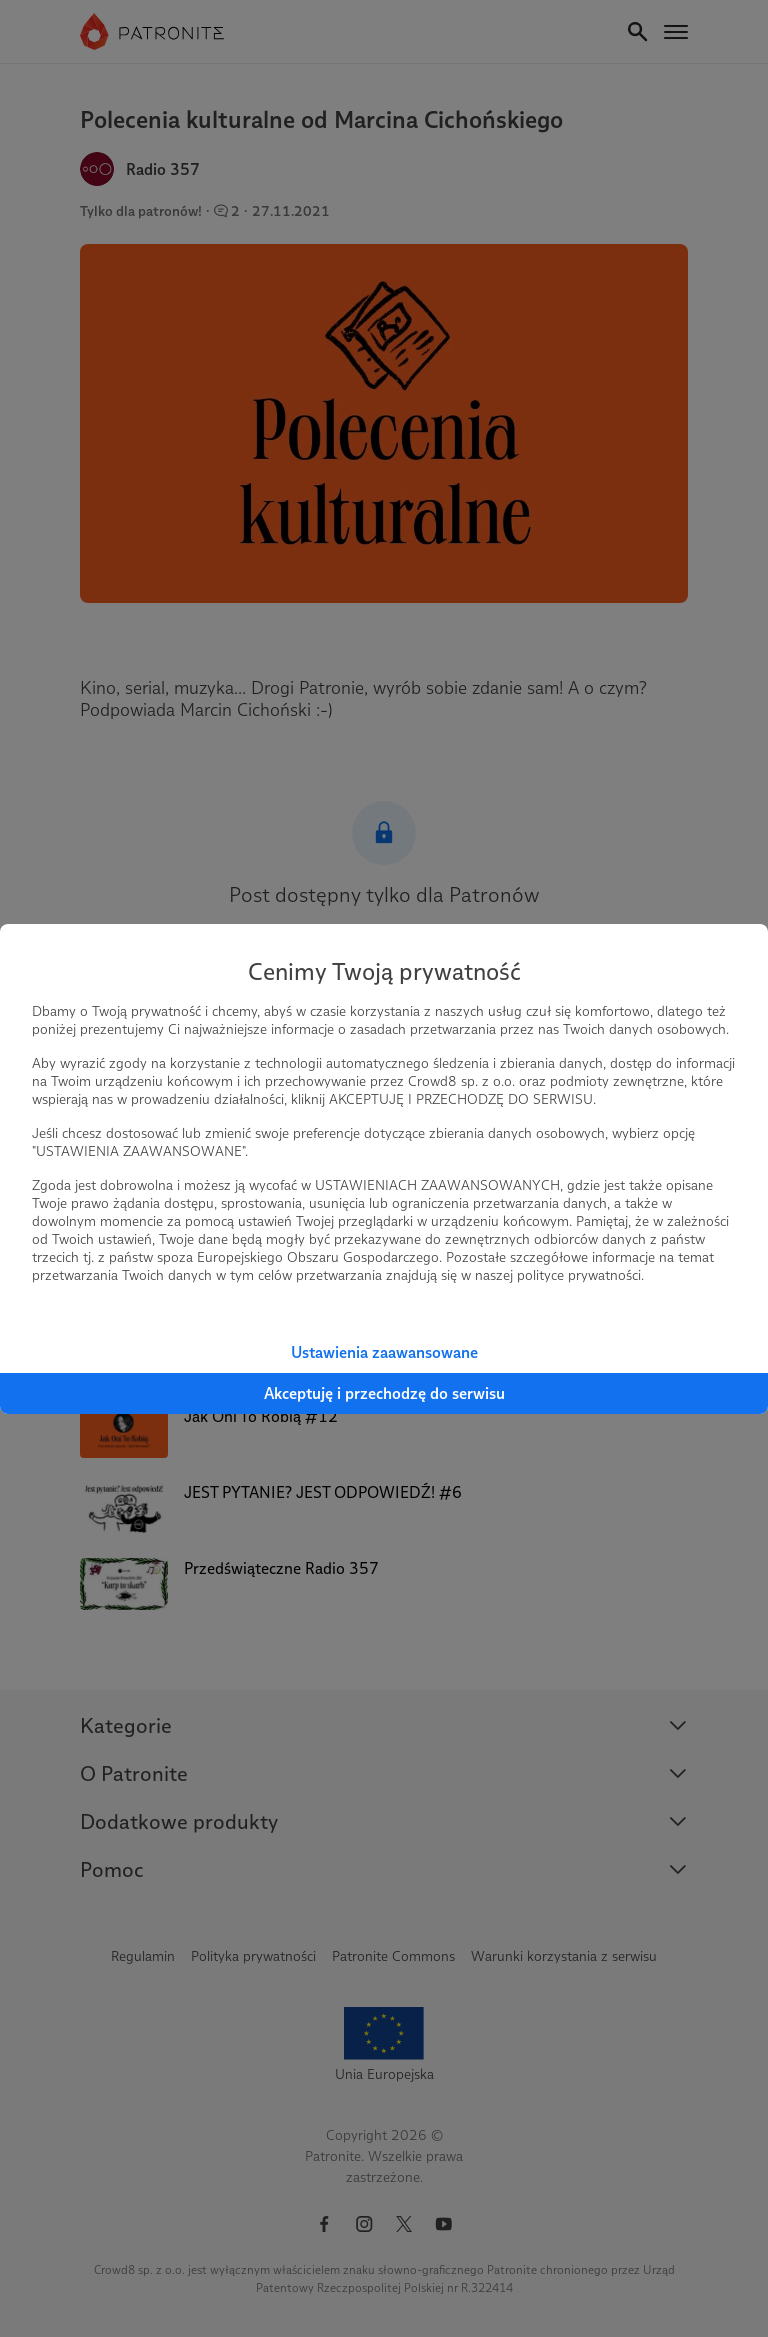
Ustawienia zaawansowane (384, 1352)
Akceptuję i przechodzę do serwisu (384, 1393)
